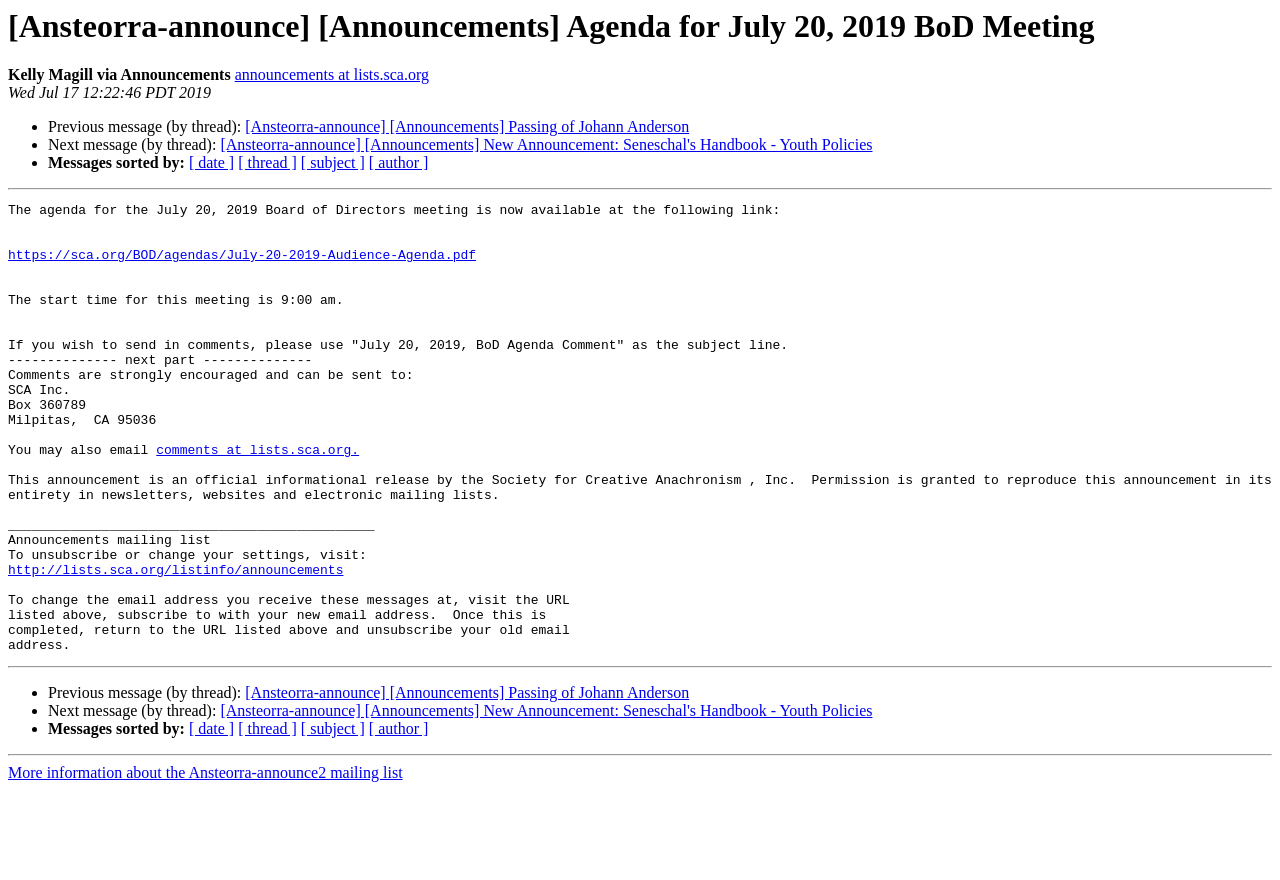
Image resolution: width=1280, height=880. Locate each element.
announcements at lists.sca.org (332, 74)
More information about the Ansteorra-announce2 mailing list (205, 862)
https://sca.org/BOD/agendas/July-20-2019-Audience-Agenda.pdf (242, 266)
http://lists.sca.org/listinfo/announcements (175, 644)
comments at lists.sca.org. (257, 500)
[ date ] (211, 162)
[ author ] (399, 162)
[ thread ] (267, 162)
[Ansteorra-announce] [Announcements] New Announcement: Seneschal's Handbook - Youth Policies (546, 144)
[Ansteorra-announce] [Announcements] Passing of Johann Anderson (467, 126)
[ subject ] (333, 162)
